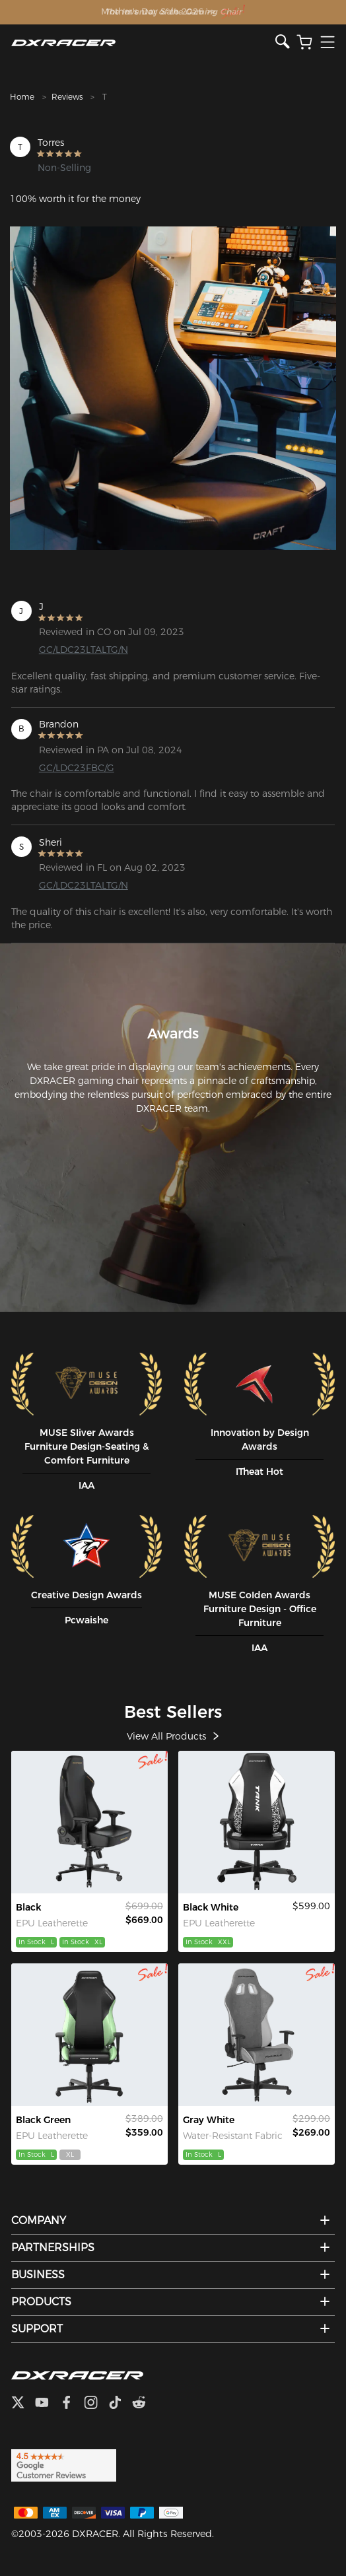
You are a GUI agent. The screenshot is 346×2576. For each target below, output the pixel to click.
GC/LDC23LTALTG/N (83, 650)
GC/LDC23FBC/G (76, 768)
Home (22, 97)
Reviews (67, 97)
